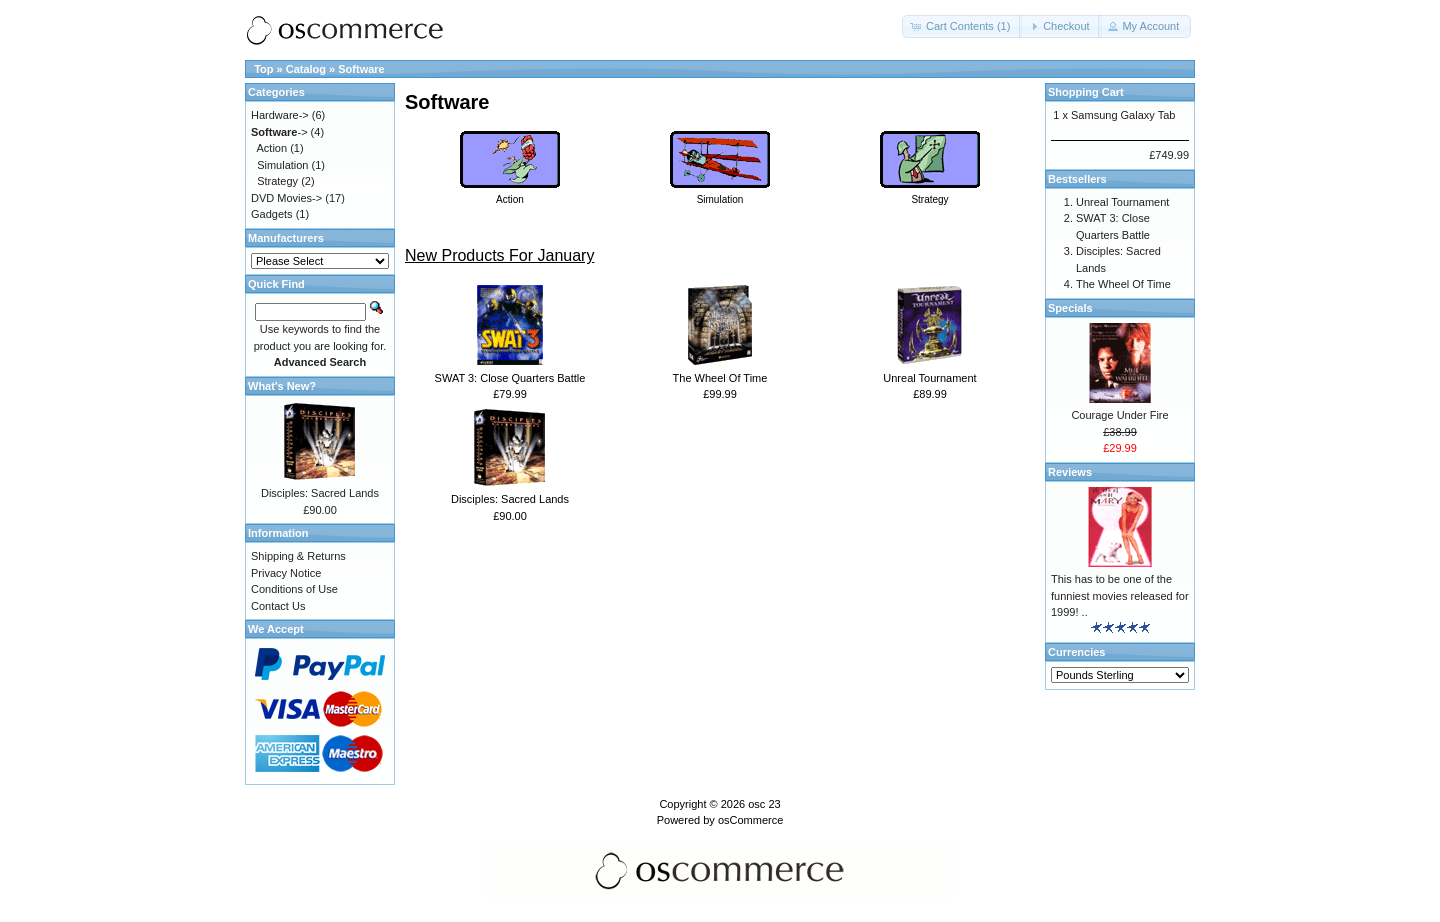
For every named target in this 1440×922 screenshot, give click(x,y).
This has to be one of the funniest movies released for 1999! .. (1120, 595)
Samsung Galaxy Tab (1123, 115)
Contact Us (278, 606)
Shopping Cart (1086, 92)
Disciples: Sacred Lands (510, 499)
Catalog (306, 69)
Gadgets (272, 214)
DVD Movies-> (286, 198)
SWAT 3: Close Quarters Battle (510, 378)
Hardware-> (280, 115)
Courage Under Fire (1119, 415)
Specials (1070, 308)
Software (361, 69)
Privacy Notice (286, 573)
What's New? (282, 386)
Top (263, 69)
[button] (962, 26)
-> (279, 132)
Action (272, 148)
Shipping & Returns (298, 556)
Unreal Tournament (929, 378)
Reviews (1070, 472)
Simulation (282, 165)
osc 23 (764, 804)
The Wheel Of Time (720, 378)
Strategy (277, 181)
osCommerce (750, 820)
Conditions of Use (294, 589)
